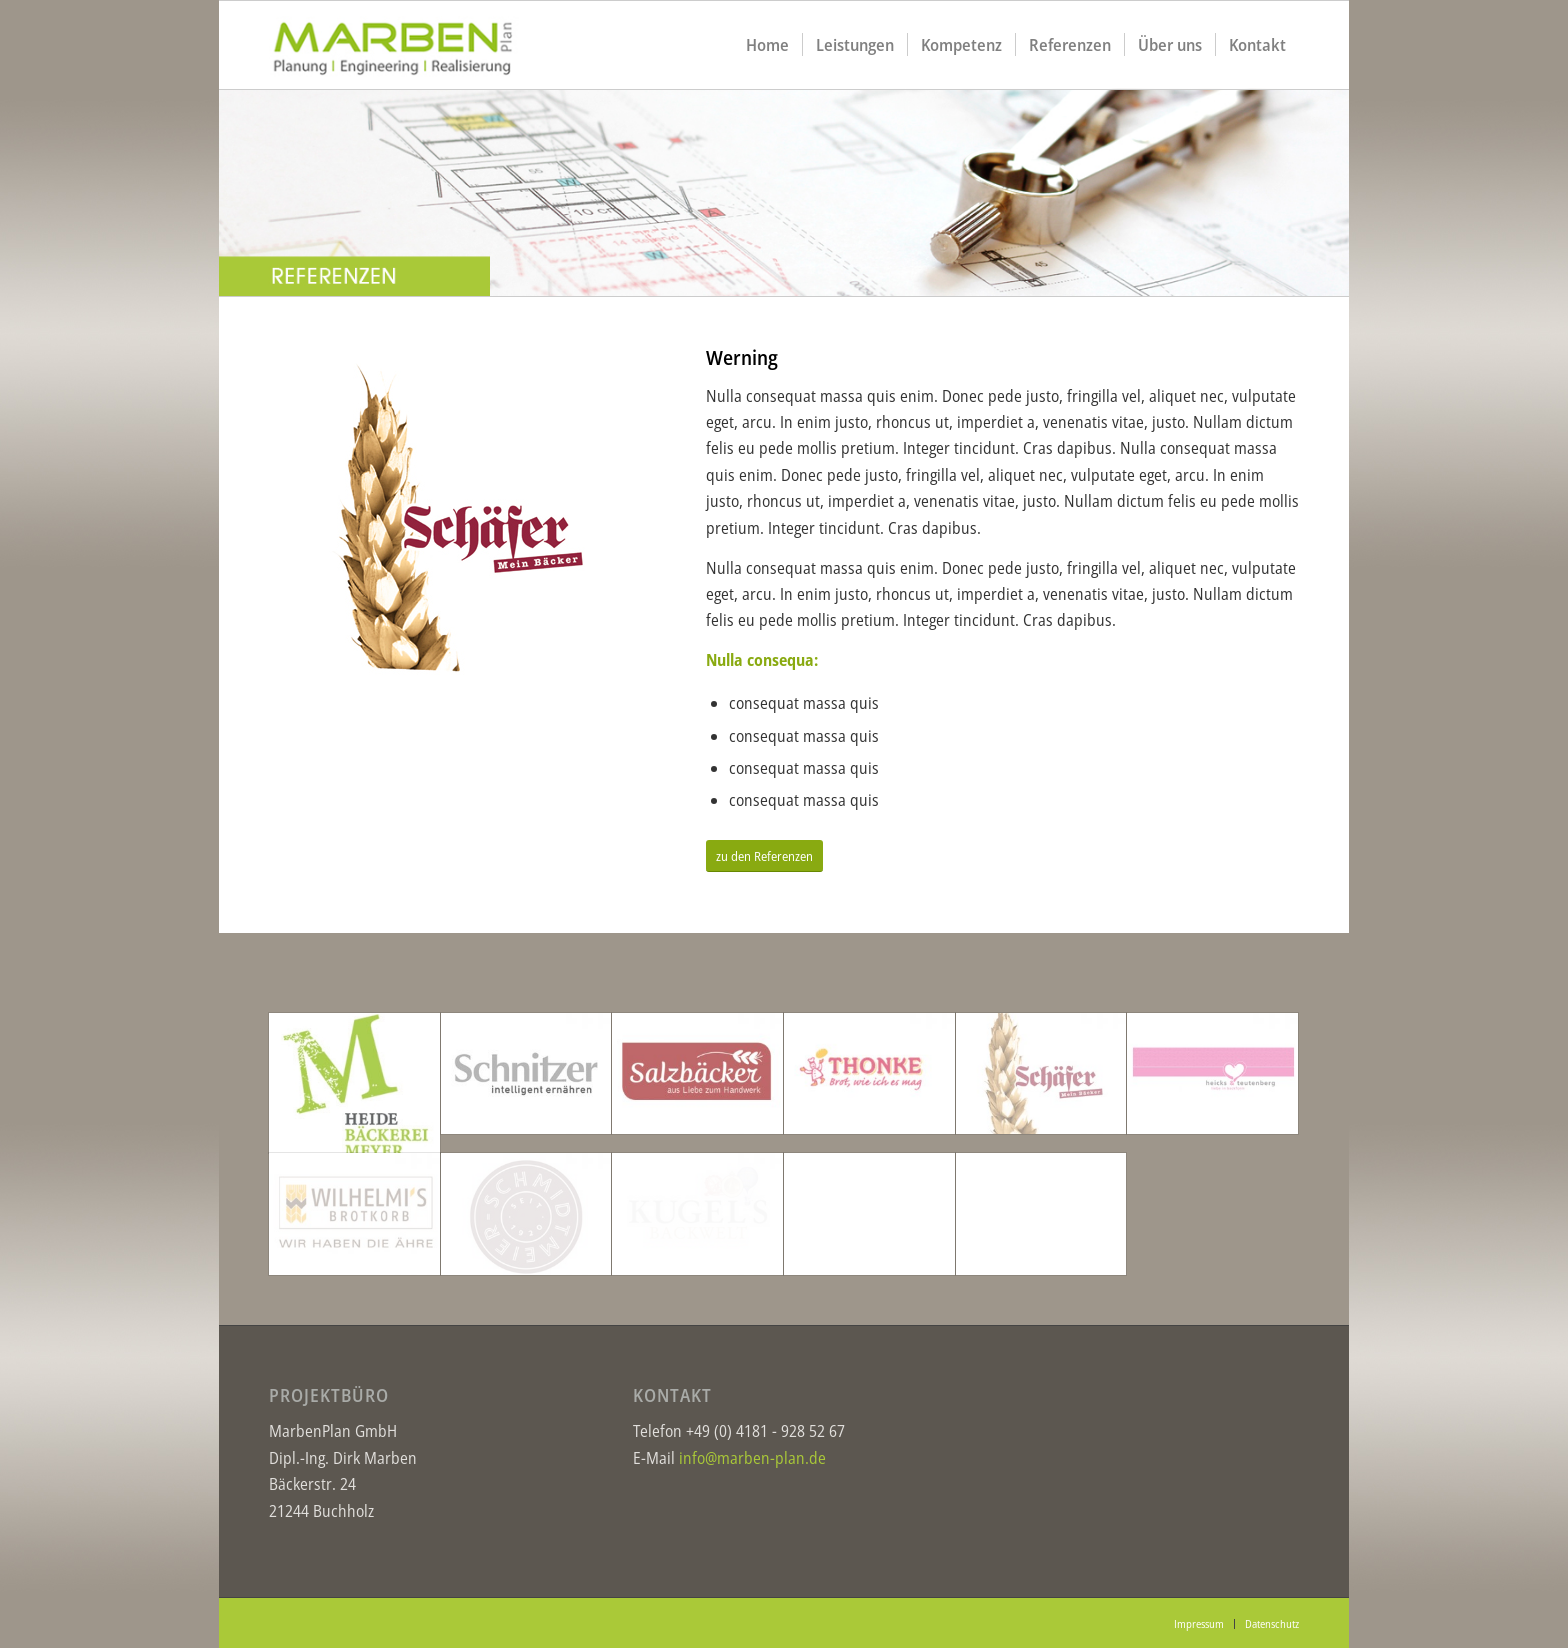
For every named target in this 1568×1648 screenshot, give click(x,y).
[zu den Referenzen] (764, 856)
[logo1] (414, 45)
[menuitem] (767, 45)
